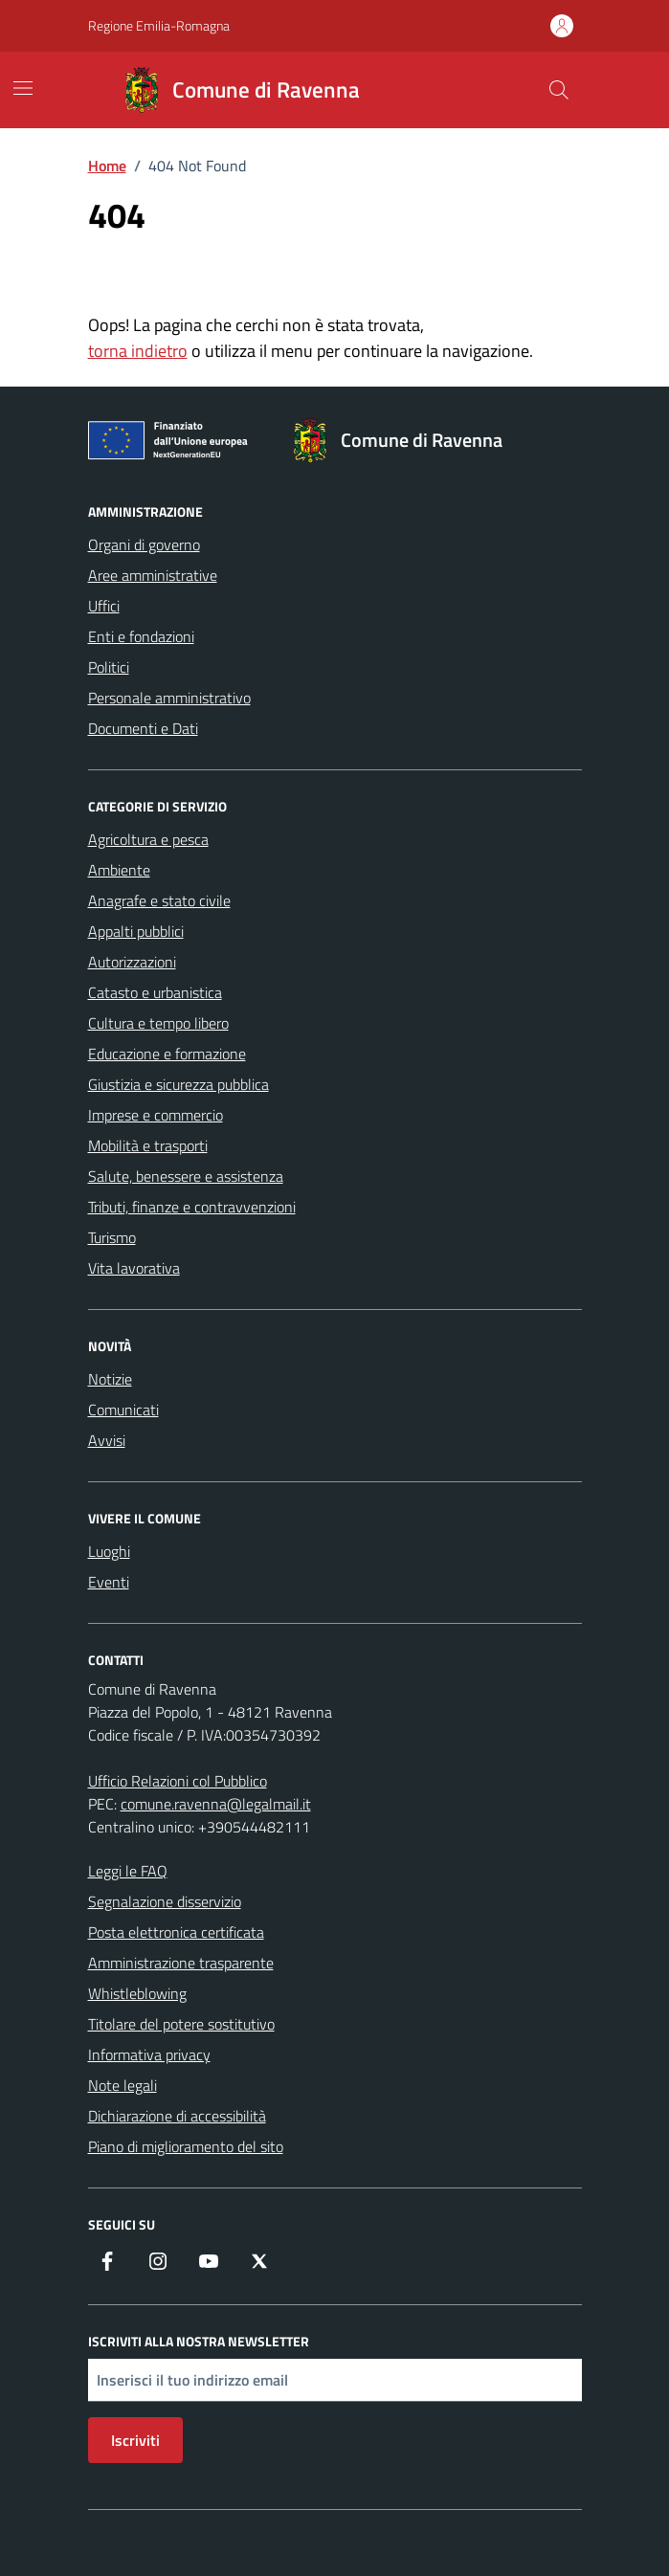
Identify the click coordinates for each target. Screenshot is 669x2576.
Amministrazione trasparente (181, 1962)
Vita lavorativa (134, 1267)
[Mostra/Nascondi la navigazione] (22, 88)
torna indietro (138, 351)
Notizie (110, 1378)
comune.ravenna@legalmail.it (216, 1803)
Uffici (104, 605)
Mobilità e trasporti (148, 1145)
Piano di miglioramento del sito (185, 2146)
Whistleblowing (137, 1993)
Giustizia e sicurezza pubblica (178, 1084)
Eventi (108, 1581)
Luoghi (109, 1551)
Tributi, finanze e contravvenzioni (192, 1206)
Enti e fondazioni (141, 636)
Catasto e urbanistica (155, 992)
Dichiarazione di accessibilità (177, 2115)
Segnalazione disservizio (164, 1901)
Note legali (122, 2085)
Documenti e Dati (143, 728)
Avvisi (106, 1440)
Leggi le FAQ (127, 1870)
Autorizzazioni (132, 961)
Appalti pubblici (136, 931)
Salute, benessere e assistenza (185, 1176)
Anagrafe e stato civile (159, 900)
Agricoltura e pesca (148, 839)
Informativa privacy (149, 2054)
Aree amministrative (152, 575)
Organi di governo (144, 544)
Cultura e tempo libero (158, 1022)
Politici (108, 666)
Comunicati (123, 1409)
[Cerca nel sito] (558, 90)
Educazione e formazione (167, 1053)
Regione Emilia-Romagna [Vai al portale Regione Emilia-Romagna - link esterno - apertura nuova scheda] (159, 25)
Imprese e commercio (155, 1114)
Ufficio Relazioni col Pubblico (177, 1780)
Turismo (112, 1237)
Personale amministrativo (169, 697)
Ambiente (119, 869)
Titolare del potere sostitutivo (181, 2023)
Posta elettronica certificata (176, 1932)
